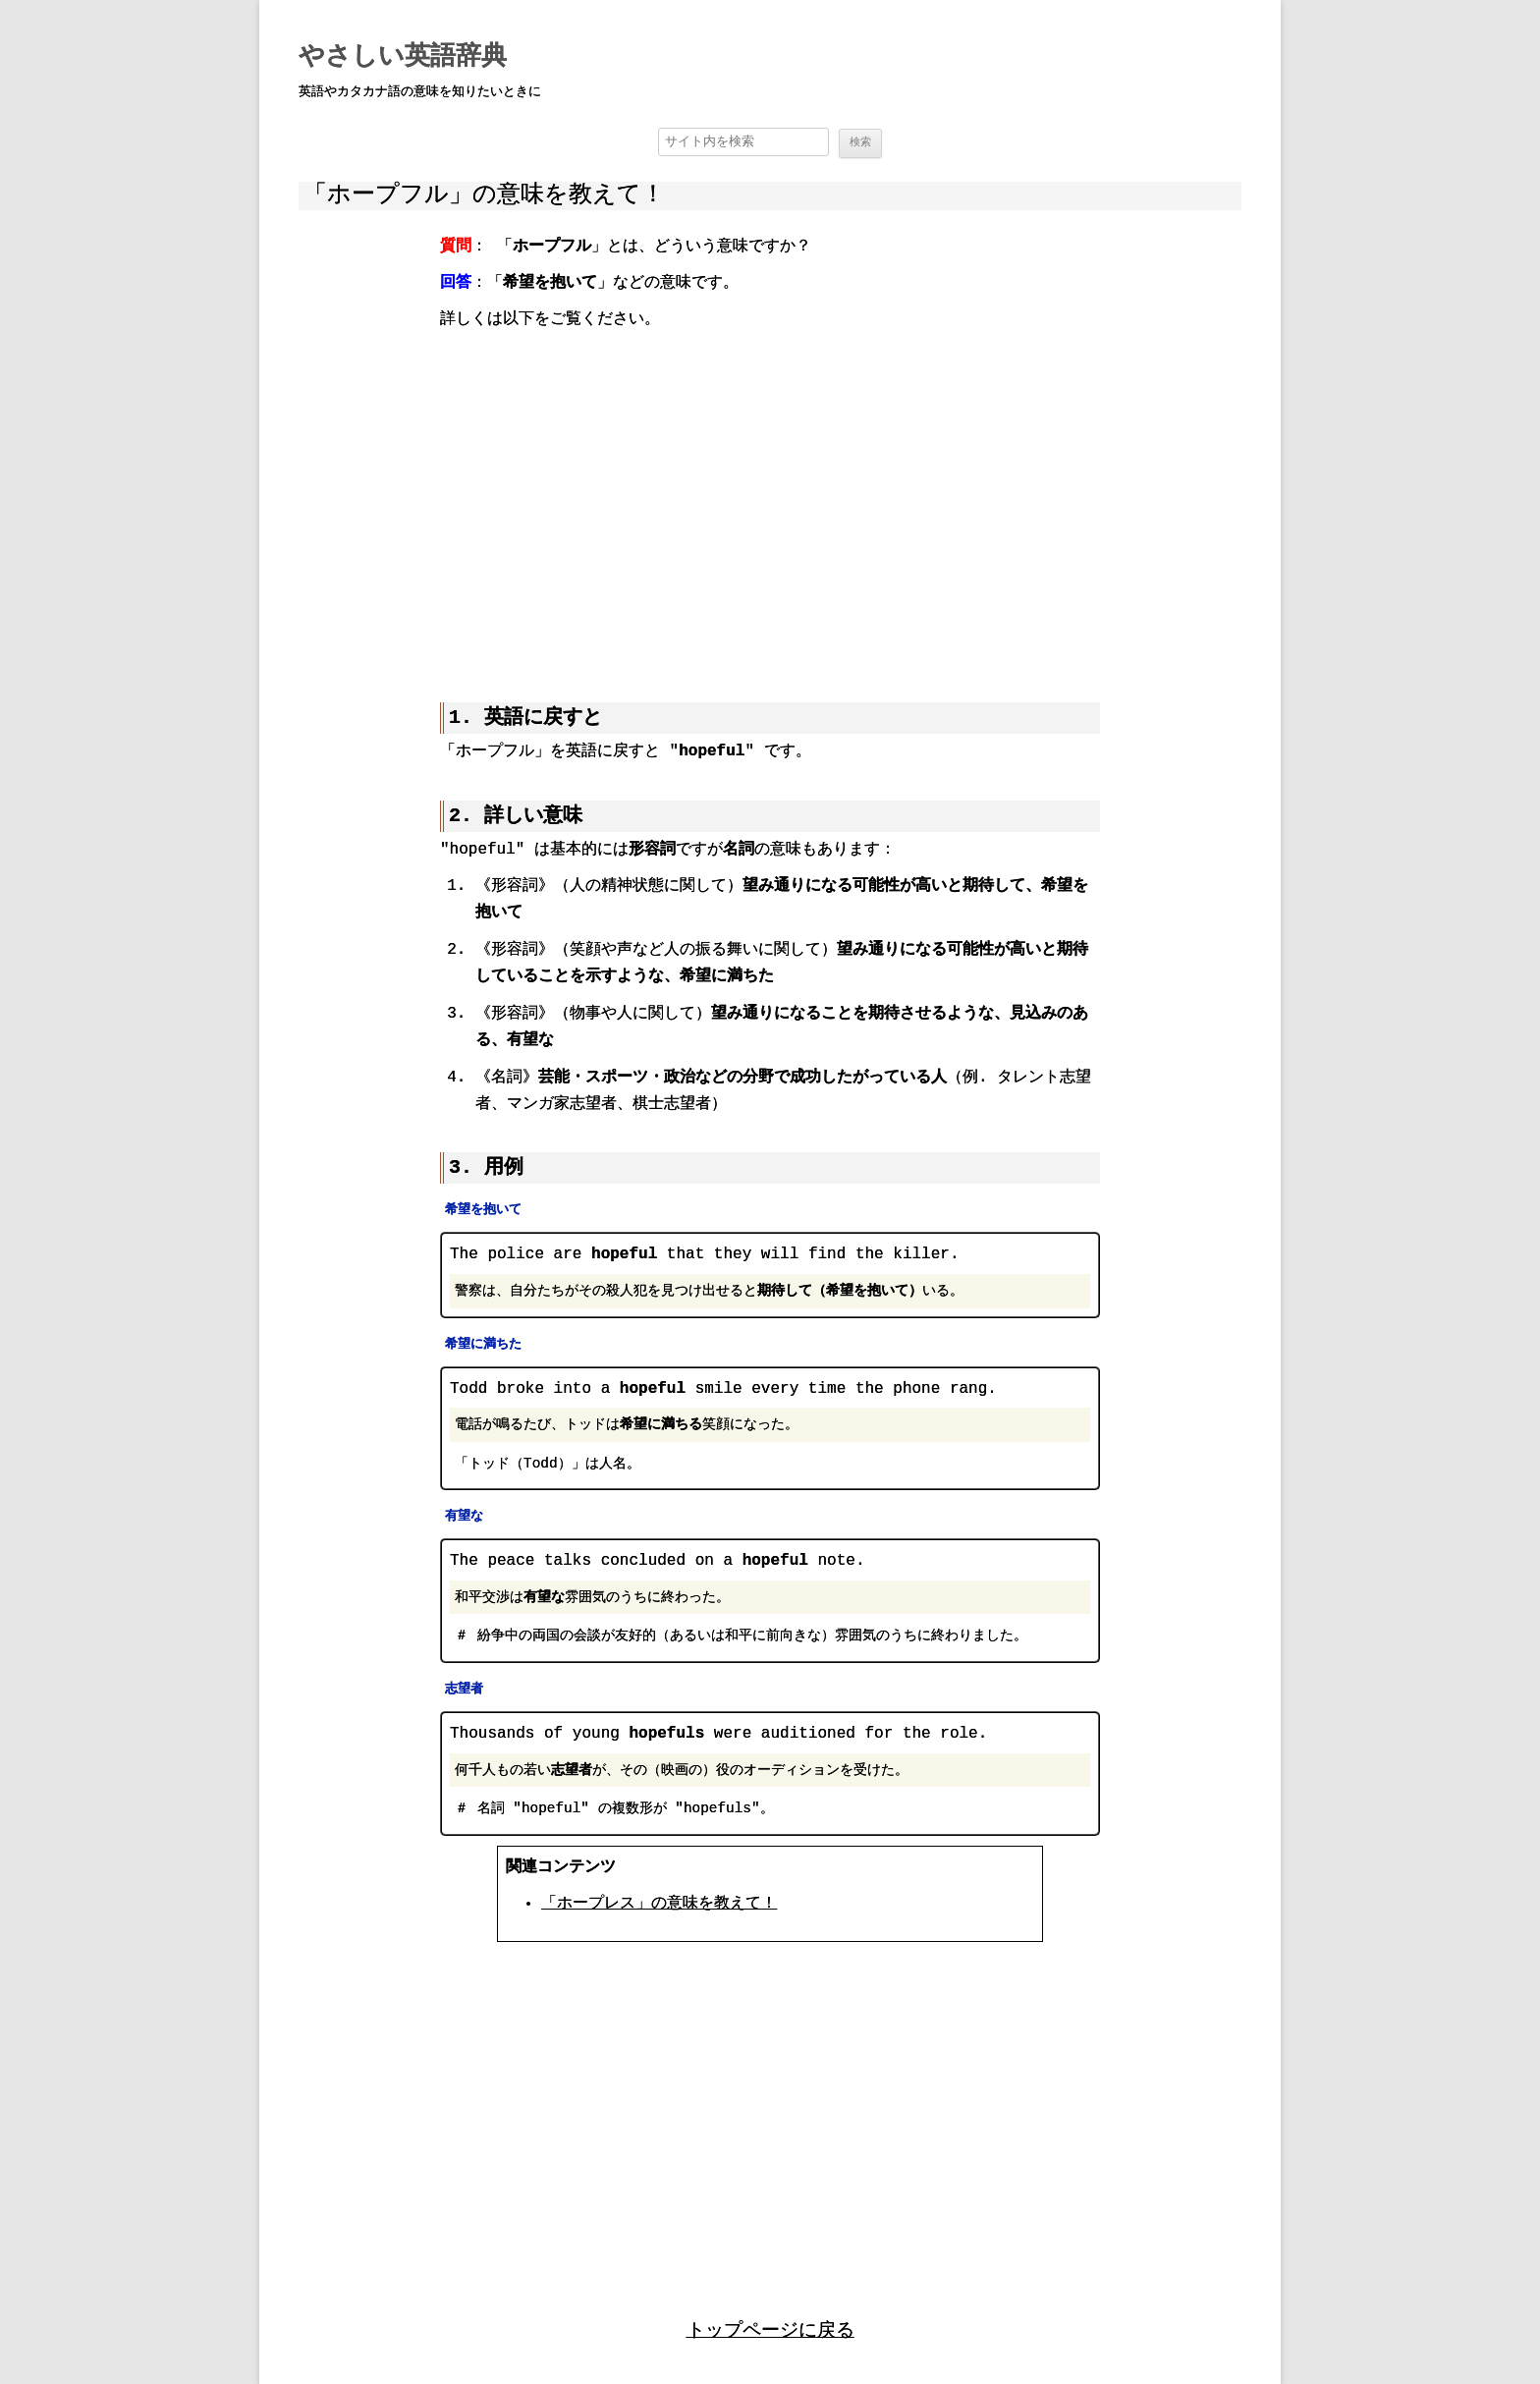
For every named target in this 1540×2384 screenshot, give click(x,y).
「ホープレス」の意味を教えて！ (659, 1903)
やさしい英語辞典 (403, 57)
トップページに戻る (770, 2327)
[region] (770, 502)
